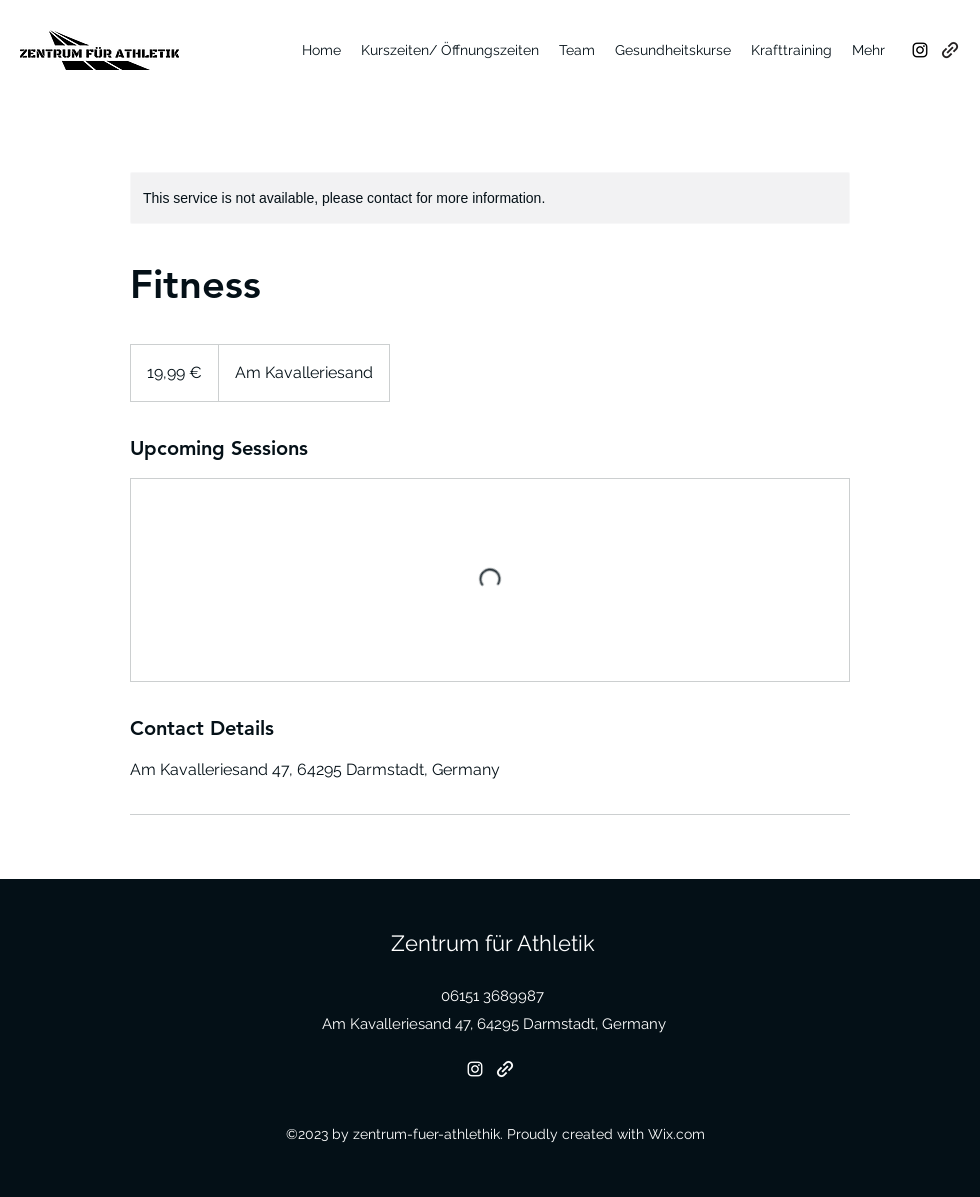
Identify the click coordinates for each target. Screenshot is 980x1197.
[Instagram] (920, 50)
